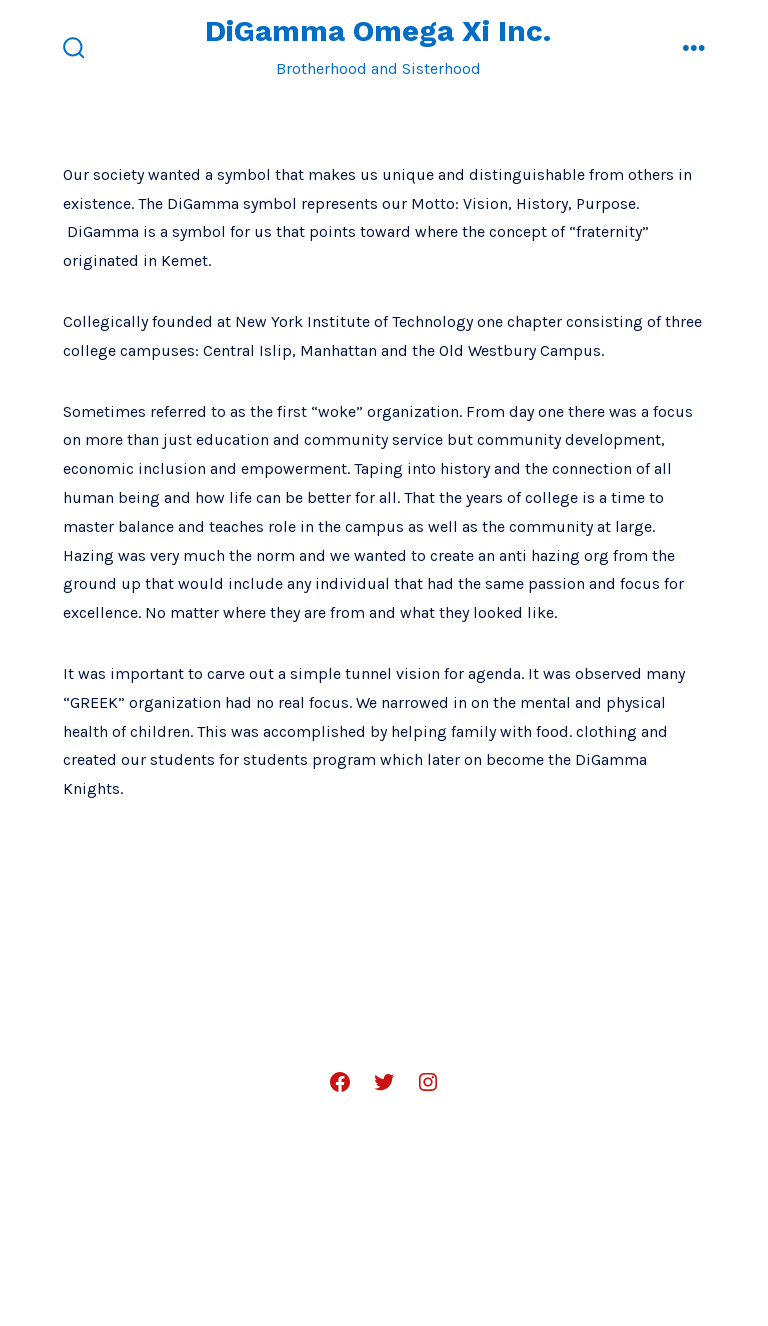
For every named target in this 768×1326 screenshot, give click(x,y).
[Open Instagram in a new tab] (428, 1082)
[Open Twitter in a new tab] (384, 1082)
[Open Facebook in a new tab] (340, 1082)
